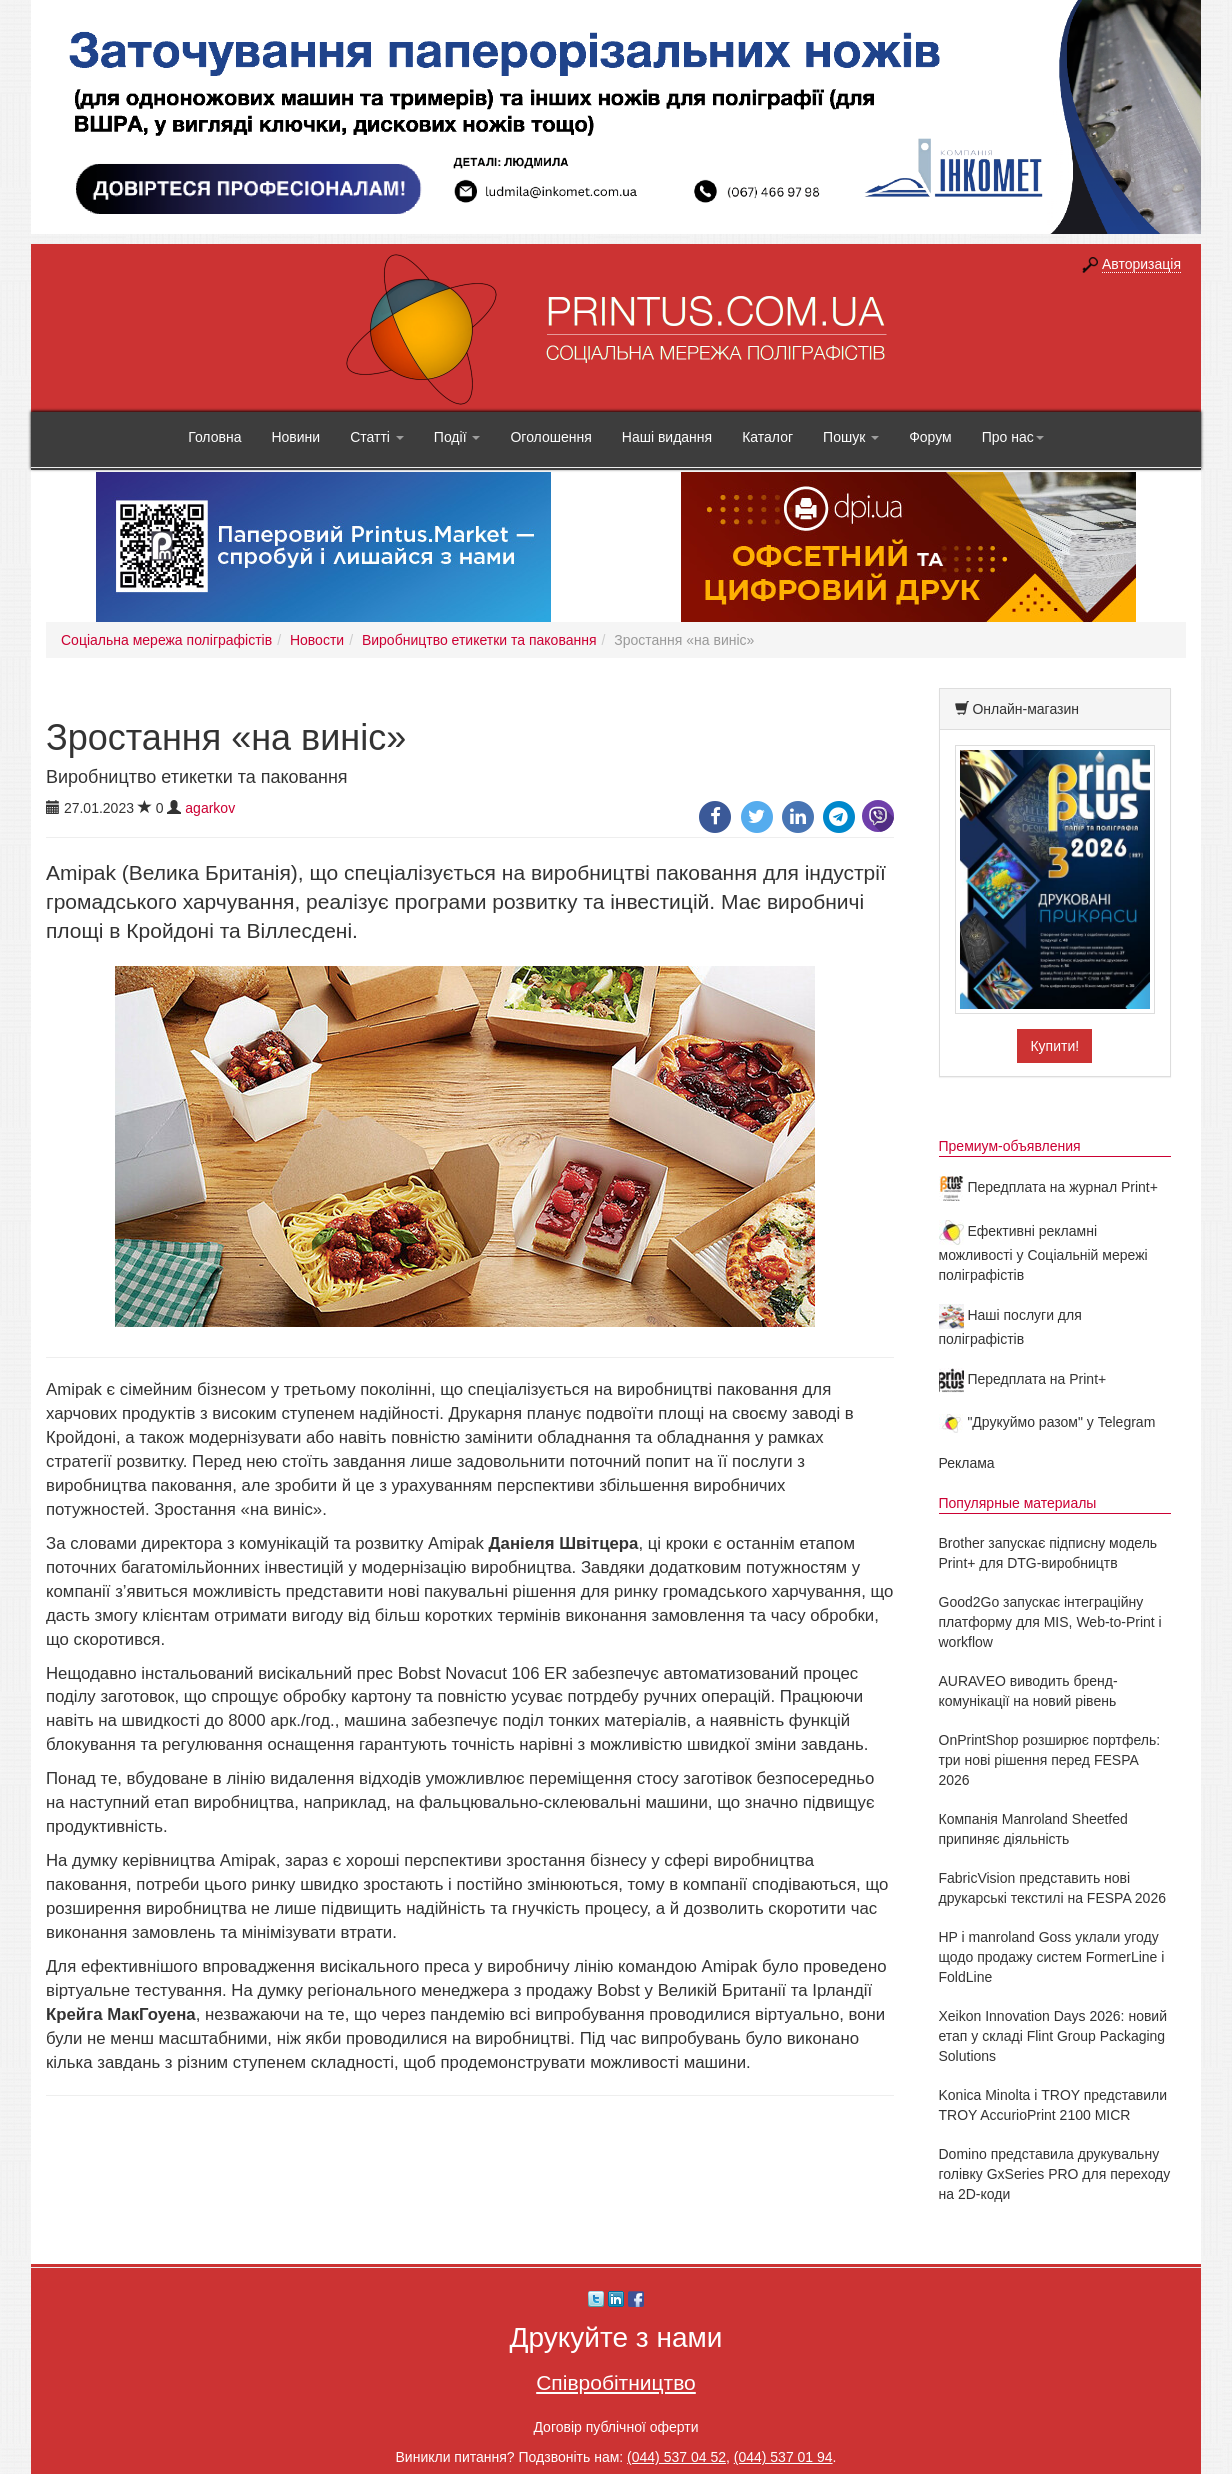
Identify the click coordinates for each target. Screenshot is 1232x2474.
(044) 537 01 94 (783, 2457)
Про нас (1013, 437)
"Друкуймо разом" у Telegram (1047, 1422)
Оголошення (550, 437)
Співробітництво (616, 2382)
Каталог (767, 437)
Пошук (851, 437)
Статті (377, 437)
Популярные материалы (1018, 1503)
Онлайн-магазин (1025, 709)
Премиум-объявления (1010, 1146)
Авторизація (1141, 264)
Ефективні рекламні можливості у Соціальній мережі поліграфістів (1043, 1253)
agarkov (210, 808)
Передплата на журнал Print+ (1048, 1187)
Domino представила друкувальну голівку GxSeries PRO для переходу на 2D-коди (1055, 2174)
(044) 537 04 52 (676, 2457)
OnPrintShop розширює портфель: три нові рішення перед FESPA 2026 (1050, 1760)
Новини (295, 437)
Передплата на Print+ (1023, 1379)
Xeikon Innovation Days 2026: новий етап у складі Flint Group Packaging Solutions (1053, 2036)
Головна (214, 437)
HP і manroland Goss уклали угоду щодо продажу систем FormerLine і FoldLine (1052, 1957)
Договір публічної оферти (615, 2427)
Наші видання (667, 437)
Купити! (1054, 1046)
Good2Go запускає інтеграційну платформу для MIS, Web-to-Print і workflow (1050, 1622)
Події (457, 437)
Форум (930, 437)
